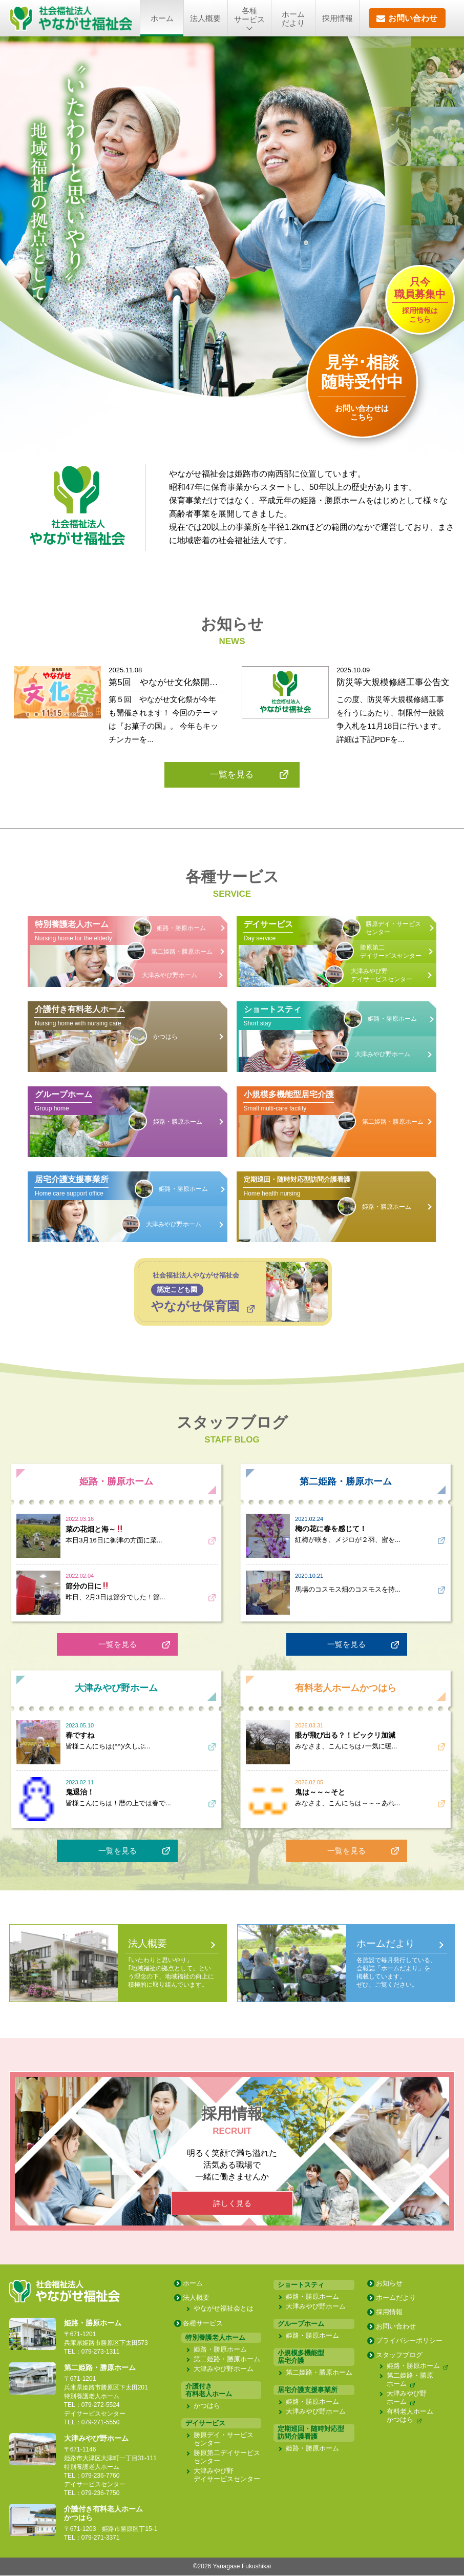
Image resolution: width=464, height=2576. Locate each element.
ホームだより (293, 18)
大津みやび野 (169, 976)
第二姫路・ (182, 952)
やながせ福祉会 (224, 2309)
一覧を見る (117, 1645)
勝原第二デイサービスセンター (390, 952)
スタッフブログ (399, 2356)
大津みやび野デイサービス (381, 976)
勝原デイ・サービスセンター (393, 928)
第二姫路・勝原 (227, 2360)
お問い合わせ (396, 2327)
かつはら (165, 1037)
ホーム (162, 18)
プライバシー (409, 2341)
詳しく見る (232, 2204)
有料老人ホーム (410, 2416)
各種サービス (203, 2324)
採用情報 (337, 18)
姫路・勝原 (181, 928)
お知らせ (389, 2284)
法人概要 (205, 18)
